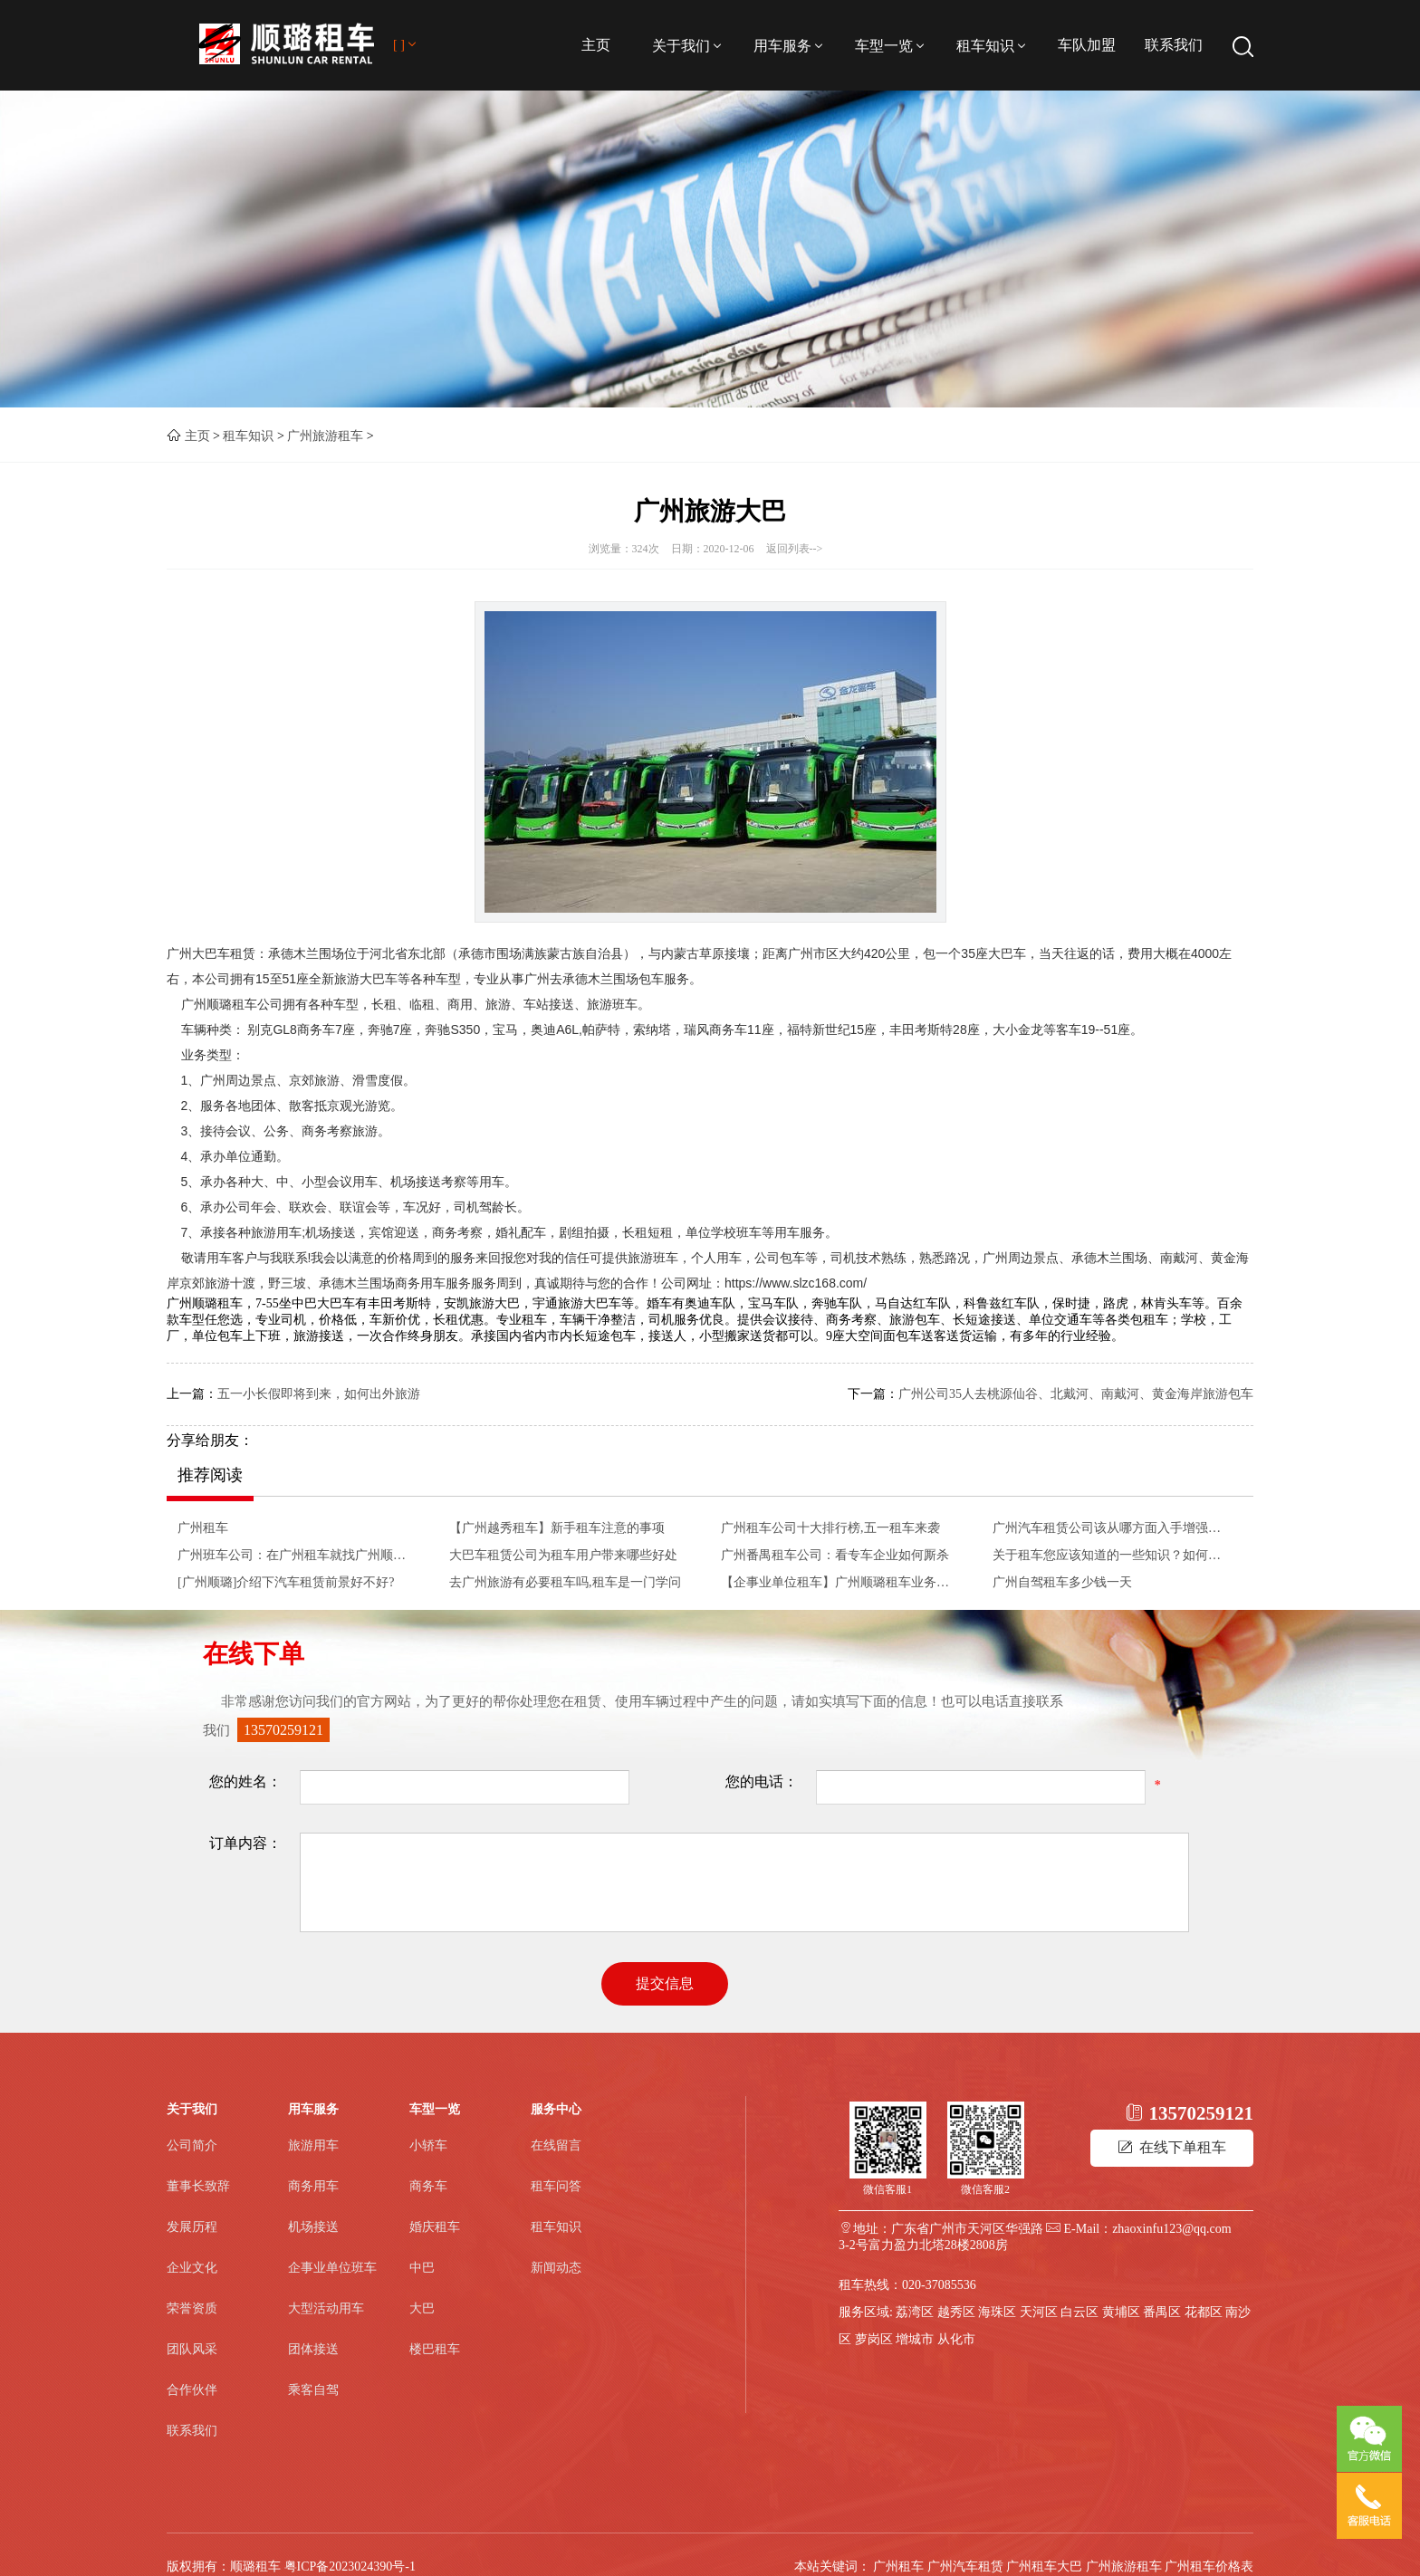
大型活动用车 (326, 2308)
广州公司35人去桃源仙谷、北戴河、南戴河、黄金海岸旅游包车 (1075, 1394)
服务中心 (556, 2109)
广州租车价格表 (1209, 2566)
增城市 (915, 2339)
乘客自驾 (313, 2390)
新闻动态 (556, 2267)
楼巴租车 (434, 2349)
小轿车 (428, 2145)
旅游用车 (313, 2145)
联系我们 (1174, 45)
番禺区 (1162, 2312)
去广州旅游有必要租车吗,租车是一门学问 (565, 1582)
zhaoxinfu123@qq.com (1171, 2229)
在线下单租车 (1172, 2147)
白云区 (1079, 2312)
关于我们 (688, 45)
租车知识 (992, 45)
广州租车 (203, 1528)
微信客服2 (985, 2189)
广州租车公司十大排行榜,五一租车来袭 (830, 1528)
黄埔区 (1121, 2312)
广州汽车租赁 (965, 2566)
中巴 (422, 2267)
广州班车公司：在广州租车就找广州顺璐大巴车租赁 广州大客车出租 (297, 1555)
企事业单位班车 (332, 2267)
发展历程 (192, 2227)
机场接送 (313, 2227)
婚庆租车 (434, 2227)
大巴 (422, 2308)
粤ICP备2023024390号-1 (350, 2566)
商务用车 (313, 2186)
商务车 (428, 2186)
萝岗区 (874, 2339)
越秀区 (956, 2312)
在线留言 (556, 2145)
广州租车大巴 (1044, 2566)
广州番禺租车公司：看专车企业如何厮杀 (835, 1555)
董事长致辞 (198, 2186)
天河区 (1039, 2312)
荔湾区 (915, 2312)
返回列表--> (794, 548)
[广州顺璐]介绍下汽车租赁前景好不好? (286, 1582)
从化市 (956, 2339)
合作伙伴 (192, 2390)
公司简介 (192, 2145)
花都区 (1204, 2312)
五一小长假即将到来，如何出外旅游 (318, 1394)
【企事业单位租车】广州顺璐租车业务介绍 (840, 1582)
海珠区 (997, 2312)
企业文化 (192, 2267)
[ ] (406, 45)
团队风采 (192, 2349)
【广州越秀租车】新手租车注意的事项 (557, 1528)
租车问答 (556, 2186)
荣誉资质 (192, 2308)
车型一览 (891, 45)
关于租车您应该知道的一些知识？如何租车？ (1112, 1555)
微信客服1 (887, 2189)
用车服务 (789, 45)
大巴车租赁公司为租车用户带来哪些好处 (563, 1555)
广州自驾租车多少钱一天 (1062, 1582)
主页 (595, 45)
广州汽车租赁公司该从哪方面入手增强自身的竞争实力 (1112, 1528)
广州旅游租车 (325, 436)
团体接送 (313, 2349)
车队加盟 (1087, 45)
